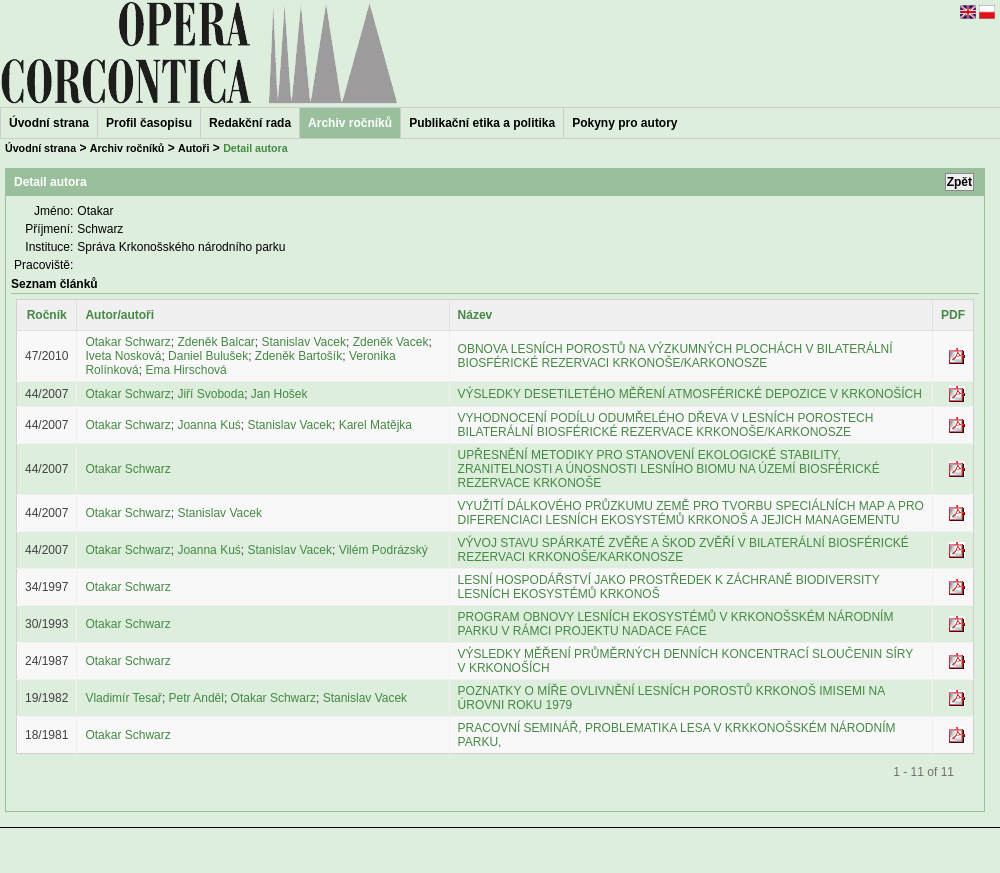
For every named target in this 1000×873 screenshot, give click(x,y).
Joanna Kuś (208, 425)
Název (475, 315)
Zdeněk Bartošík (298, 356)
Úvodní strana (49, 123)
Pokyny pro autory (624, 123)
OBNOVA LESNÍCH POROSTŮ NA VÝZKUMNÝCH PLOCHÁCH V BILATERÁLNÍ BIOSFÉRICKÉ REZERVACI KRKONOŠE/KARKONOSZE (675, 356)
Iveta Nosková (123, 356)
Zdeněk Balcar (215, 342)
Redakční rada (250, 123)
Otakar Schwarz (127, 342)
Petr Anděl (196, 698)
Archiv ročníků (127, 148)
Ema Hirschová (185, 370)
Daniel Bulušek (208, 356)
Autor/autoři (119, 315)
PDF (953, 315)
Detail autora (255, 148)
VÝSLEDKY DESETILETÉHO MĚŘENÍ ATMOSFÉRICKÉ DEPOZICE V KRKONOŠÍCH (690, 394)
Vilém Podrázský (383, 550)
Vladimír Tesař (123, 698)
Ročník (47, 315)
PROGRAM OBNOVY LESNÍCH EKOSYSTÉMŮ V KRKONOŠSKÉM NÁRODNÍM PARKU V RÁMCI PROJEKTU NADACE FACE (676, 624)
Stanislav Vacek (303, 342)
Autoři (193, 148)
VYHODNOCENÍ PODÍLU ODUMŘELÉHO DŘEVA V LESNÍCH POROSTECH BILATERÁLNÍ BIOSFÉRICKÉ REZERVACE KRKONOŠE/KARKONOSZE (666, 425)
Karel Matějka (375, 425)
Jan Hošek (279, 394)
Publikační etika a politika (482, 123)
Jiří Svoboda (210, 394)
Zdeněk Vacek (391, 342)
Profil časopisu (149, 123)
